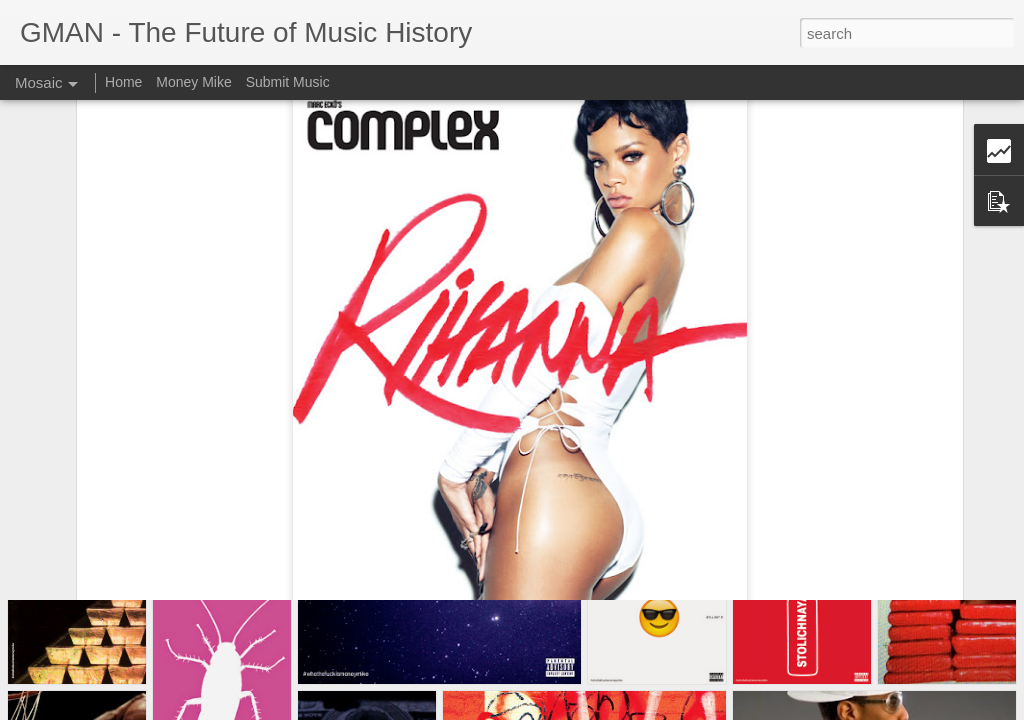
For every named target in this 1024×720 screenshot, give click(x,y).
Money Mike (193, 82)
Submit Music (288, 82)
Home (123, 82)
